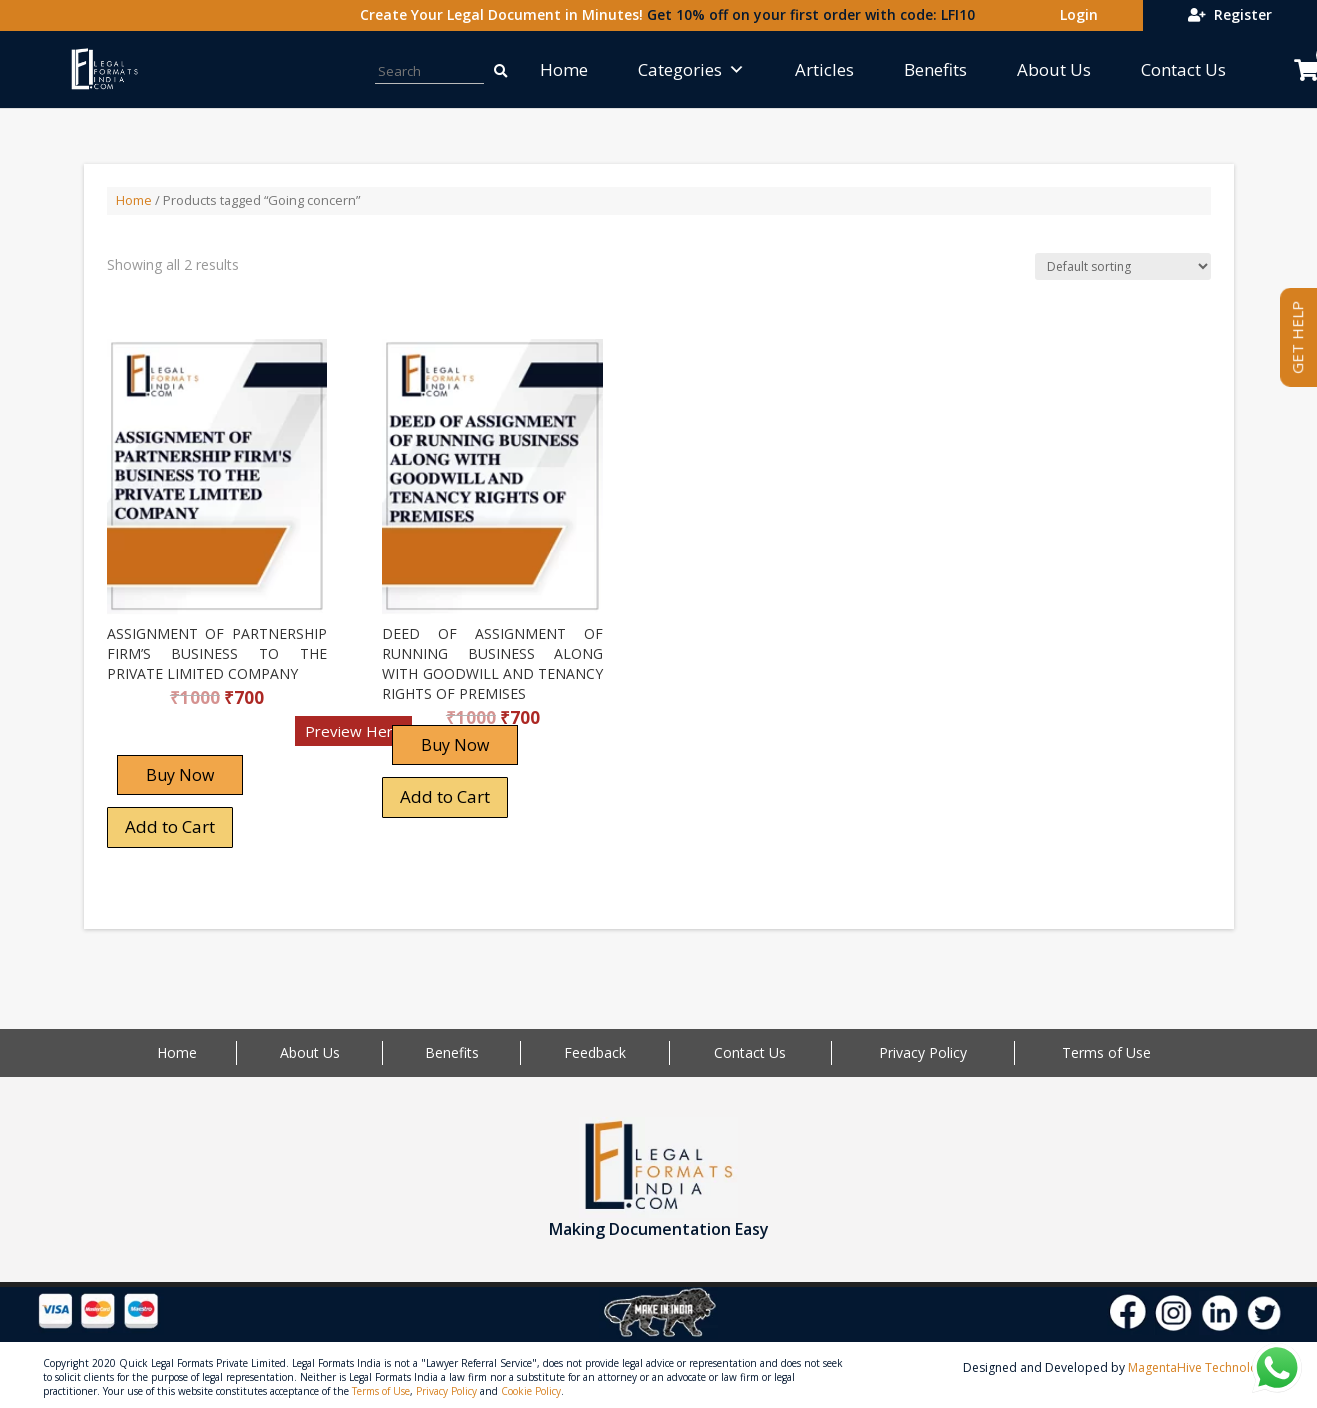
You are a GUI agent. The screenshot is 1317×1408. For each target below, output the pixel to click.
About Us (1054, 69)
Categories (691, 69)
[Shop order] (1123, 266)
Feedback (595, 1052)
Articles (824, 69)
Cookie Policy (531, 1391)
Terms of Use (1106, 1052)
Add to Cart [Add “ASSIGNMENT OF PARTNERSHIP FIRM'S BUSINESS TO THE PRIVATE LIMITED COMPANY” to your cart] (170, 826)
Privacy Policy (923, 1052)
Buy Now (180, 775)
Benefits (935, 69)
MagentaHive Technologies (1204, 1367)
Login (1075, 14)
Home (564, 69)
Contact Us (1183, 69)
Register (1230, 14)
